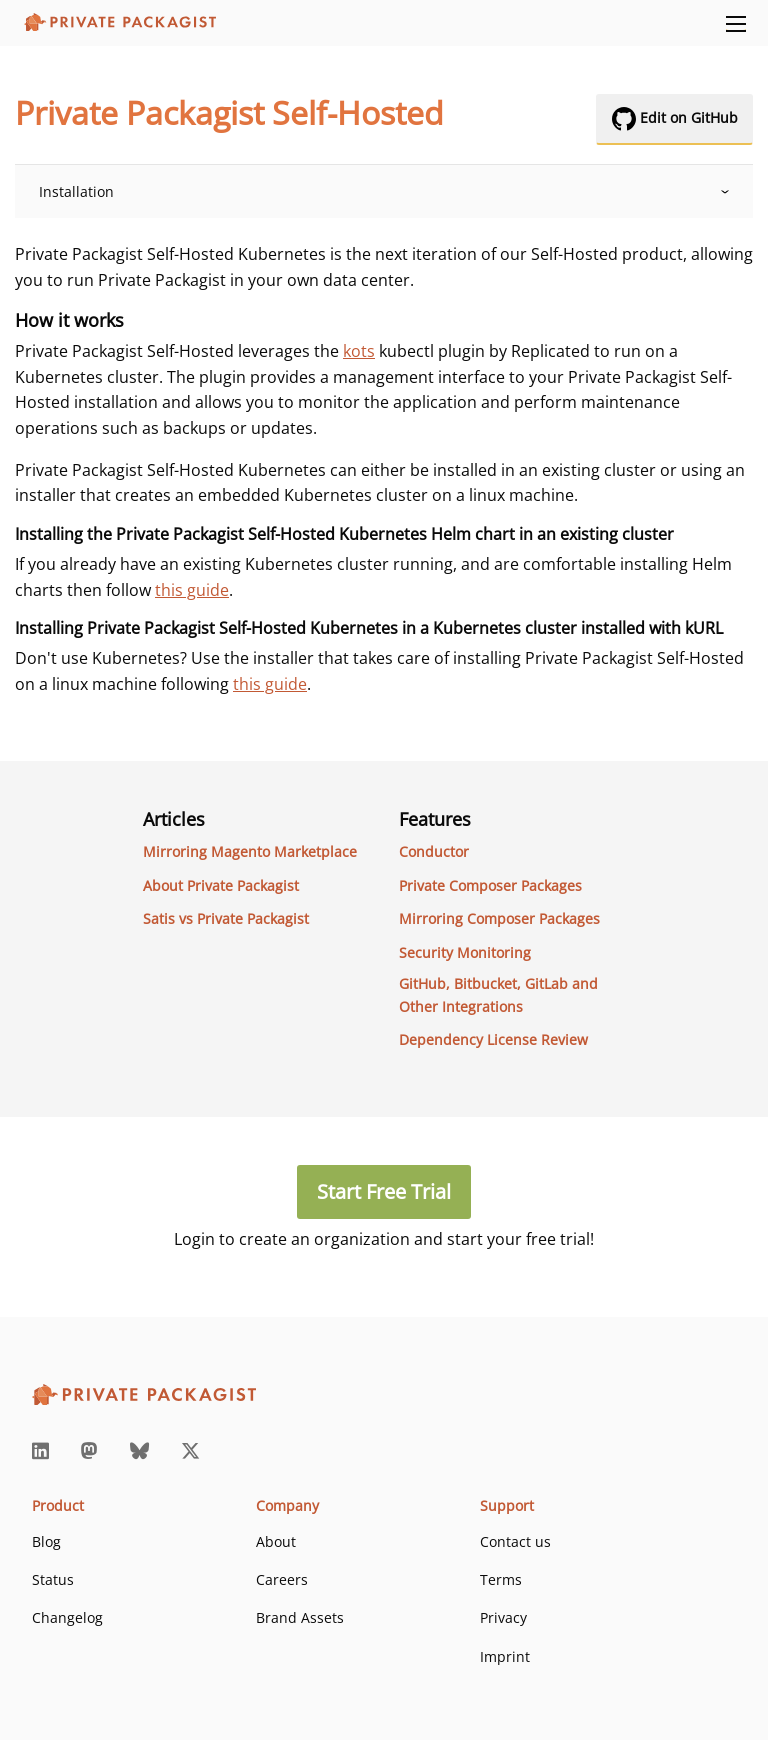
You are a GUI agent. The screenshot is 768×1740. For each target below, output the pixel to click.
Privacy (503, 1617)
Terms (501, 1579)
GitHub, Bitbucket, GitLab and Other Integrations (498, 994)
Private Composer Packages (490, 885)
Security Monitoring (465, 952)
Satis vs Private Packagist (226, 918)
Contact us (515, 1541)
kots (359, 351)
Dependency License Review (493, 1039)
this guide (192, 590)
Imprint (505, 1656)
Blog (46, 1541)
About (276, 1541)
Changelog (67, 1617)
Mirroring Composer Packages (499, 918)
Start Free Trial (384, 1191)
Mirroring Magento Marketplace (250, 851)
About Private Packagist (221, 885)
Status (53, 1579)
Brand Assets (300, 1617)
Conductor (434, 851)
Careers (282, 1579)
